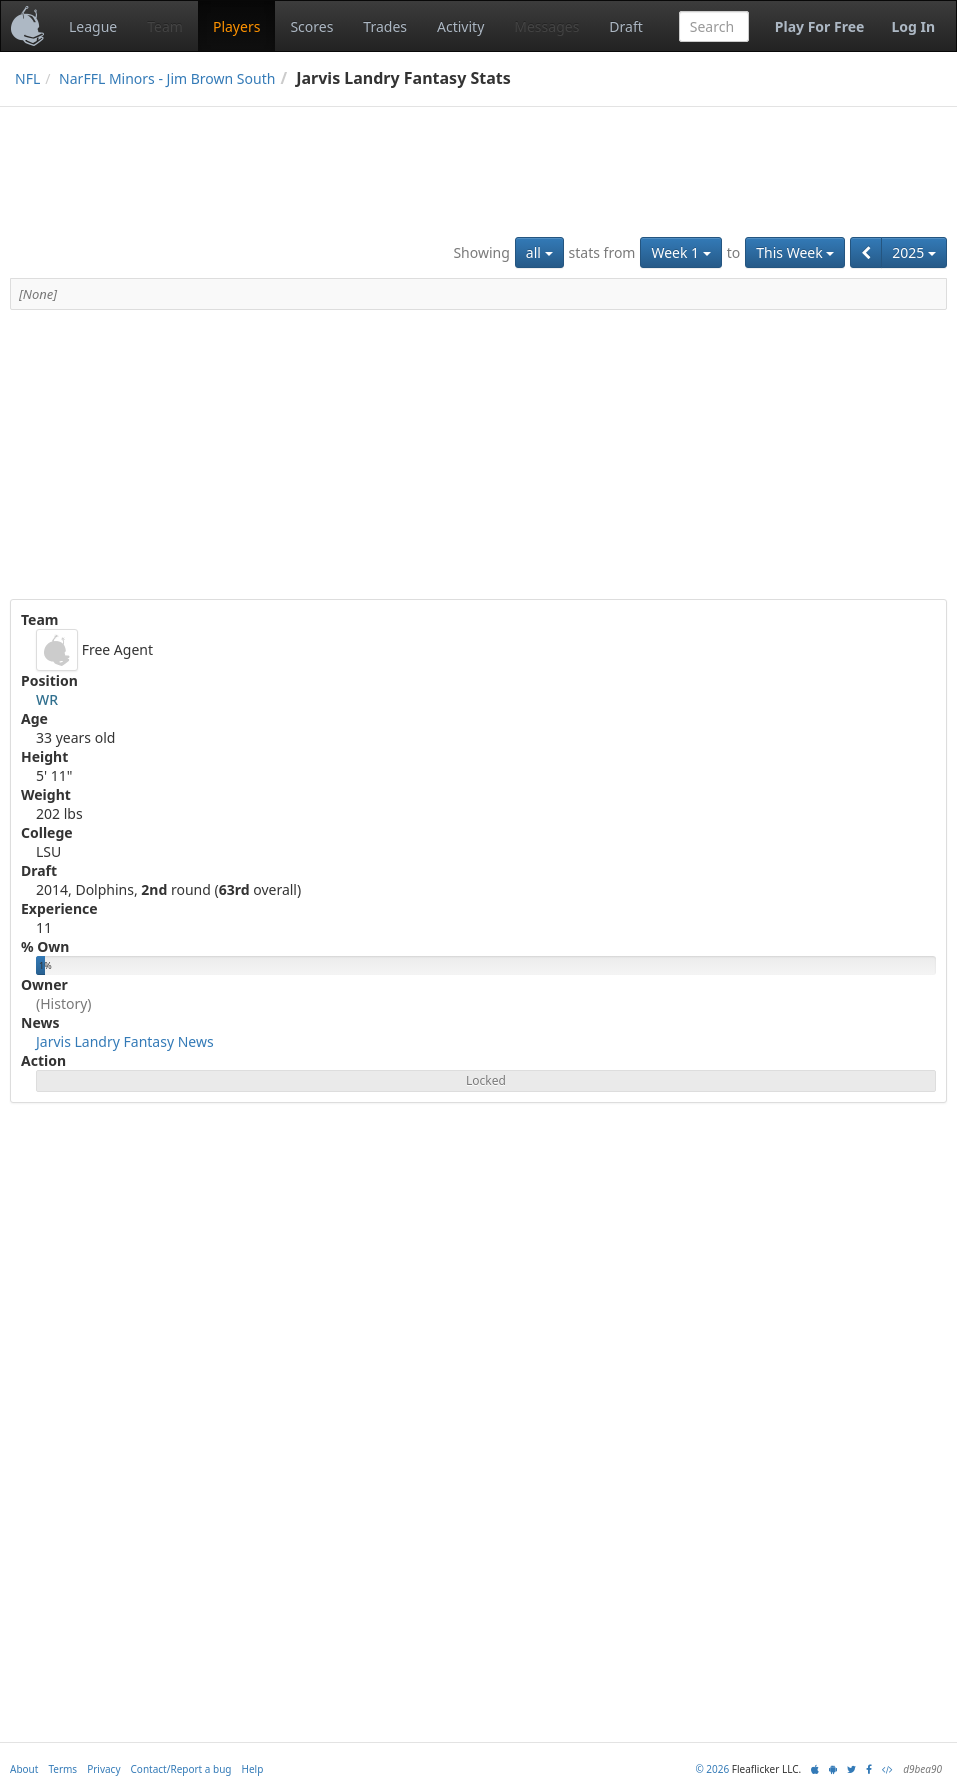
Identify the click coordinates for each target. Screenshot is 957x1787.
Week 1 (680, 252)
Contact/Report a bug (181, 1769)
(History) (64, 1003)
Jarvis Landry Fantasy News (125, 1041)
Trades (385, 26)
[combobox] (714, 26)
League (93, 26)
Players (236, 26)
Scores (311, 26)
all (539, 252)
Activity (460, 26)
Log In (913, 26)
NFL (27, 78)
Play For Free (820, 26)
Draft (625, 26)
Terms (62, 1769)
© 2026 (712, 1769)
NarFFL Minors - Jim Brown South (167, 78)
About (24, 1769)
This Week (795, 252)
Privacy (103, 1769)
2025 (914, 252)
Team (165, 26)
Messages (546, 26)
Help (253, 1769)
